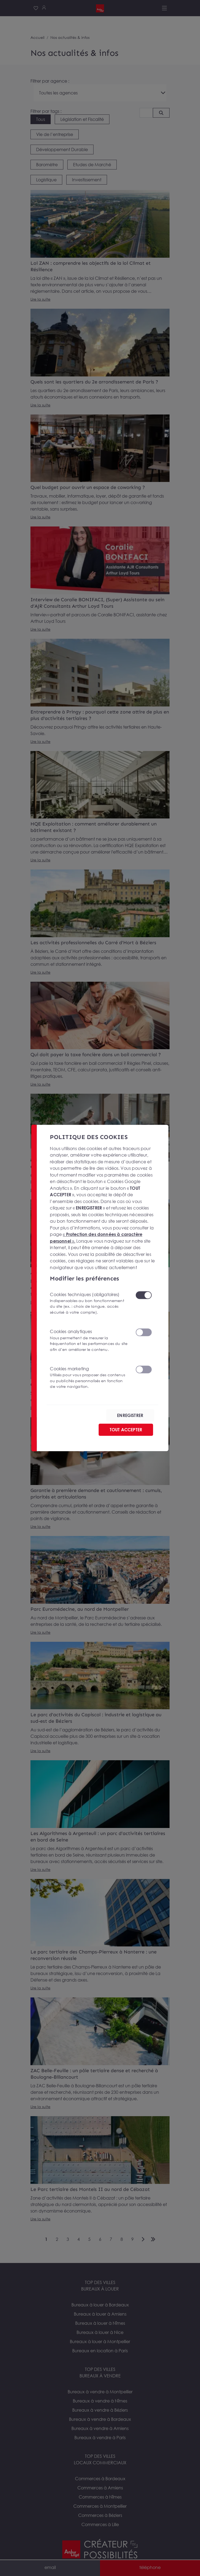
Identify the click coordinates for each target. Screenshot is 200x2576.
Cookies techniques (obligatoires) (89, 1303)
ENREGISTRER (130, 1415)
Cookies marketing (89, 1377)
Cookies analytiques (89, 1340)
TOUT (126, 1429)
